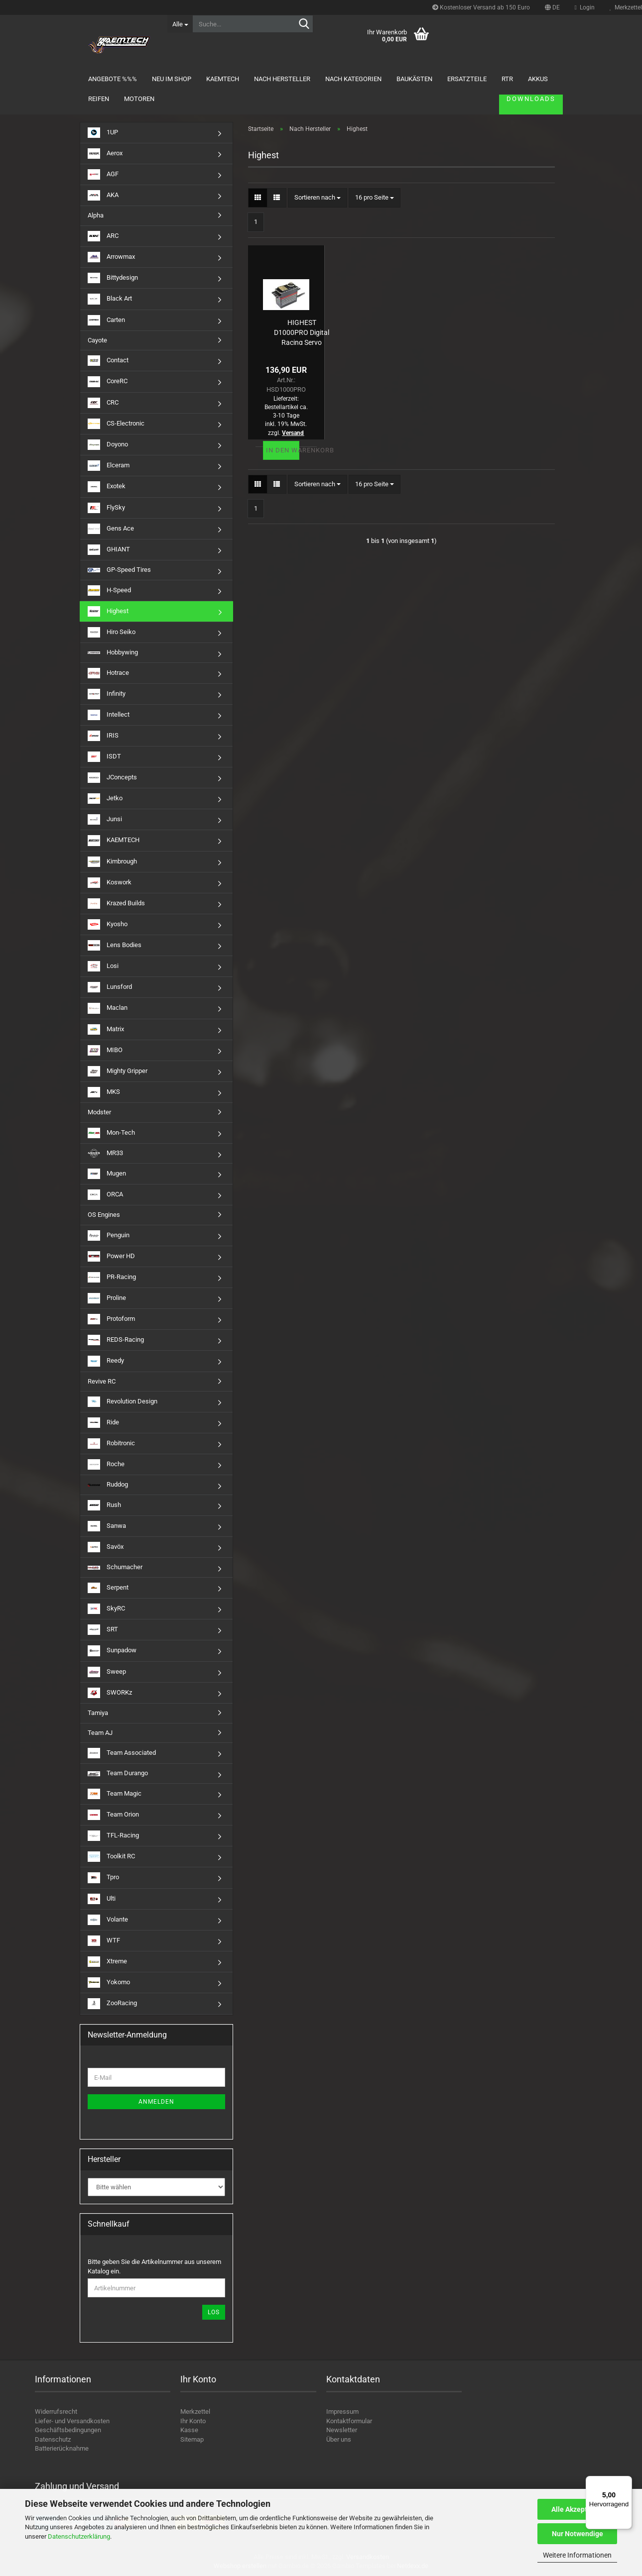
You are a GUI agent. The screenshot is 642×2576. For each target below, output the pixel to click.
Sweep (107, 1672)
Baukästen (423, 79)
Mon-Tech (111, 1133)
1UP (103, 132)
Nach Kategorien (362, 79)
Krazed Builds (116, 903)
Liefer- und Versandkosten (72, 2421)
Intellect (108, 715)
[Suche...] (179, 24)
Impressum (342, 2411)
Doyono (108, 444)
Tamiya (98, 1713)
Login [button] (585, 7)
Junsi (105, 819)
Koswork (109, 882)
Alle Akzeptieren (577, 2509)
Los (214, 2312)
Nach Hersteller (291, 79)
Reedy (106, 1361)
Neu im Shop (180, 79)
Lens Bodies (114, 945)
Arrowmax (111, 257)
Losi (103, 966)
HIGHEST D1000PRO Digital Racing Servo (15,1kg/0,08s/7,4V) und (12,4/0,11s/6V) (301, 332)
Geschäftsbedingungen (68, 2430)
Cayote (97, 340)
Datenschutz (53, 2439)
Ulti (102, 1899)
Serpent (108, 1588)
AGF (103, 174)
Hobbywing (113, 652)
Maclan (108, 1008)
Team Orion (113, 1815)
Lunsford (110, 987)
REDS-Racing (116, 1340)
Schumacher (115, 1567)
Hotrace (108, 673)
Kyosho (108, 924)
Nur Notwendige (577, 2534)
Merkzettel (195, 2411)
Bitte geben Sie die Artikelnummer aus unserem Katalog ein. (154, 2266)
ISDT (104, 756)
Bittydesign (113, 278)
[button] (552, 7)
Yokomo (109, 1982)
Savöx (106, 1547)
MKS (104, 1092)
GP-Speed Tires (119, 569)
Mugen (107, 1174)
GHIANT (109, 549)
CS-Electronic (116, 424)
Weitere (469, 79)
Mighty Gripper (117, 1071)
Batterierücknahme (62, 2448)
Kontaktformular (349, 2421)
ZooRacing (112, 2003)
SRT (103, 1629)
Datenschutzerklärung (79, 2536)
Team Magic (114, 1794)
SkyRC (106, 1609)
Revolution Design (122, 1401)
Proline (107, 1298)
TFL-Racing (113, 1835)
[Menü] (626, 2482)
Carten (106, 320)
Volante (108, 1920)
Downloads (522, 79)
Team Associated (122, 1753)
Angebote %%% (121, 79)
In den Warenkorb (282, 450)
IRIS (103, 736)
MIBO (105, 1050)
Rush (104, 1505)
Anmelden (156, 2101)
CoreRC (108, 381)
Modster (99, 1112)
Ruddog (108, 1484)
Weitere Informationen (577, 2555)
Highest (108, 611)
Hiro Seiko (111, 632)
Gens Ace (111, 529)
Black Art (110, 299)
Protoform (111, 1319)
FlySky (106, 508)
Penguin (108, 1235)
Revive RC (102, 1381)
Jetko (105, 798)
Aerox (105, 153)
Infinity (107, 694)
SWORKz (110, 1693)
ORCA (105, 1194)
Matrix (106, 1029)
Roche (106, 1464)
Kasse (189, 2430)
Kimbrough (112, 862)
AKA (103, 195)
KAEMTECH (231, 79)
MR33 (105, 1153)
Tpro (103, 1877)
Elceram (108, 465)
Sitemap (192, 2439)
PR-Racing (112, 1277)
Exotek (107, 486)
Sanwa (107, 1526)
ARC (103, 236)
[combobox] (317, 198)
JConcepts (112, 777)
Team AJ (100, 1732)
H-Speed (109, 590)
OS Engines (104, 1214)
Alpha (96, 215)
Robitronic (111, 1443)
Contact (108, 360)
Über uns (338, 2439)
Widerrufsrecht (56, 2411)
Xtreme (107, 1961)
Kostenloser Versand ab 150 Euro (481, 7)
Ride (103, 1422)
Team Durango (118, 1773)
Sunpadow (112, 1650)
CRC (103, 403)
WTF (104, 1940)
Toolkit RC (111, 1856)
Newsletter (341, 2430)
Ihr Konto (193, 2421)
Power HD (111, 1256)
